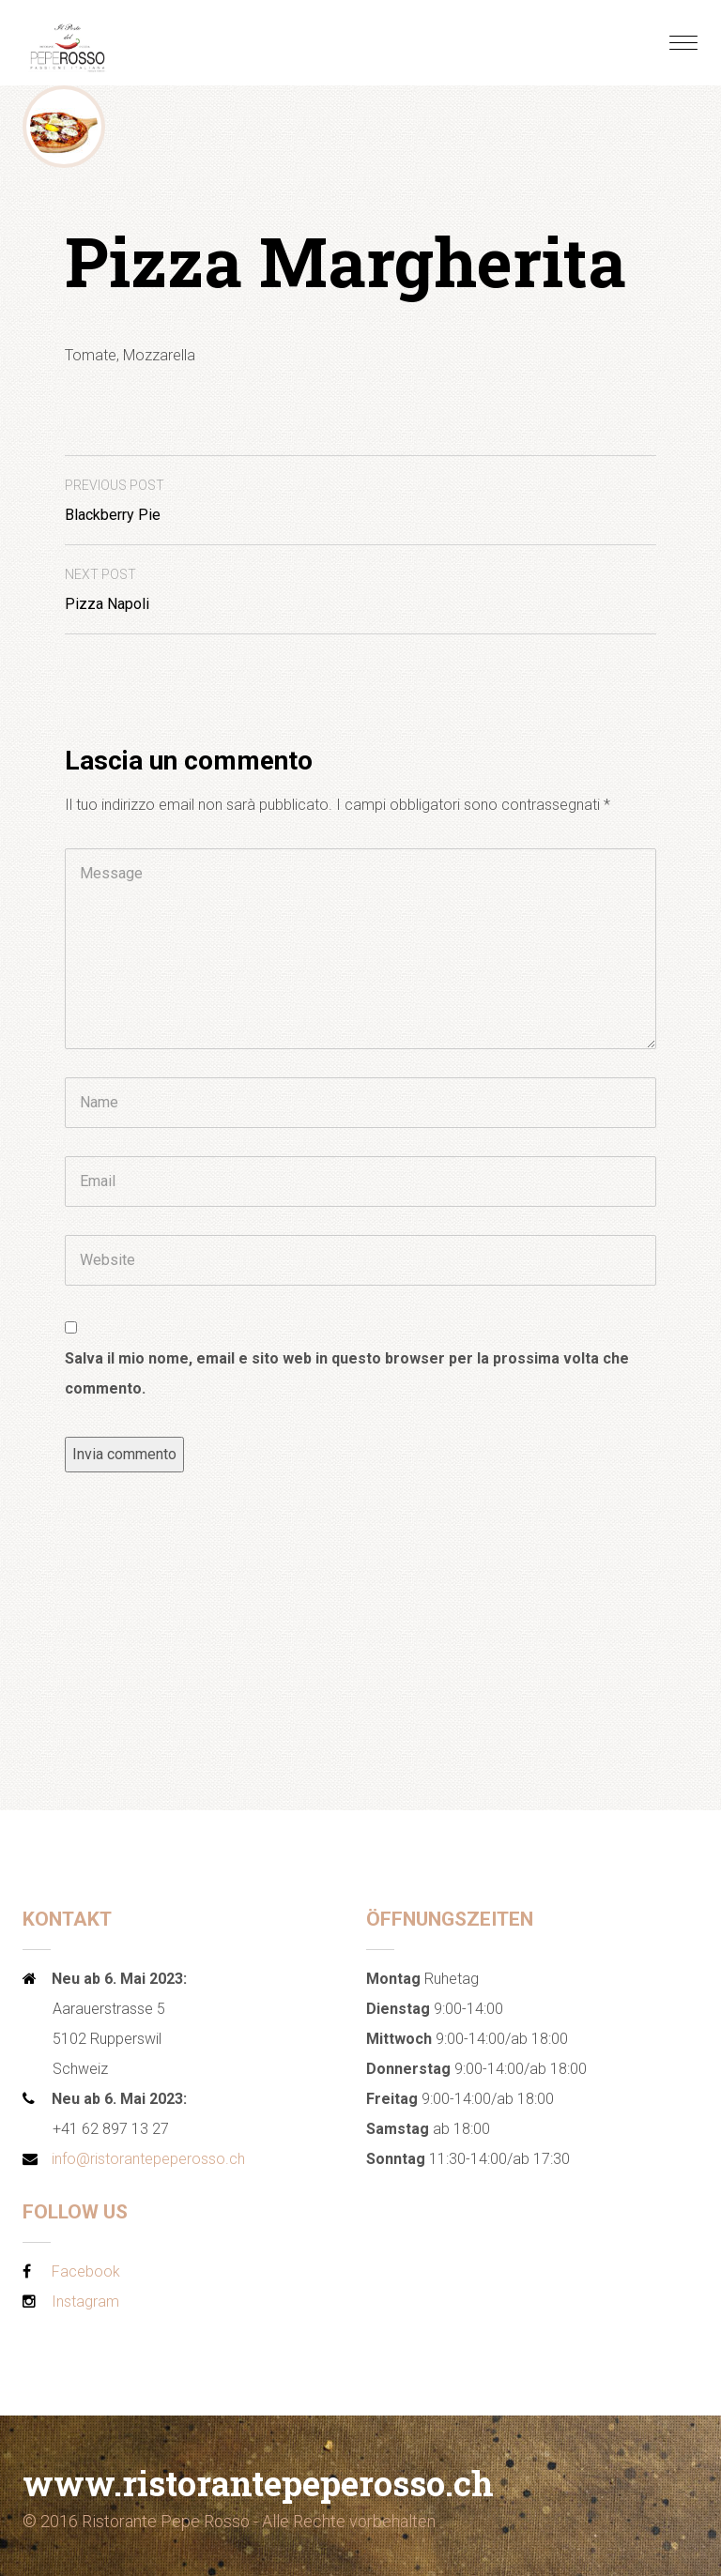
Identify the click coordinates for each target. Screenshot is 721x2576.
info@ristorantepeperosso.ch (148, 2159)
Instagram (85, 2301)
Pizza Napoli (107, 590)
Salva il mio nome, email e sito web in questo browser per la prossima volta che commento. (347, 1373)
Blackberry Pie (114, 501)
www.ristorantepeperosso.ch (258, 2483)
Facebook (86, 2271)
